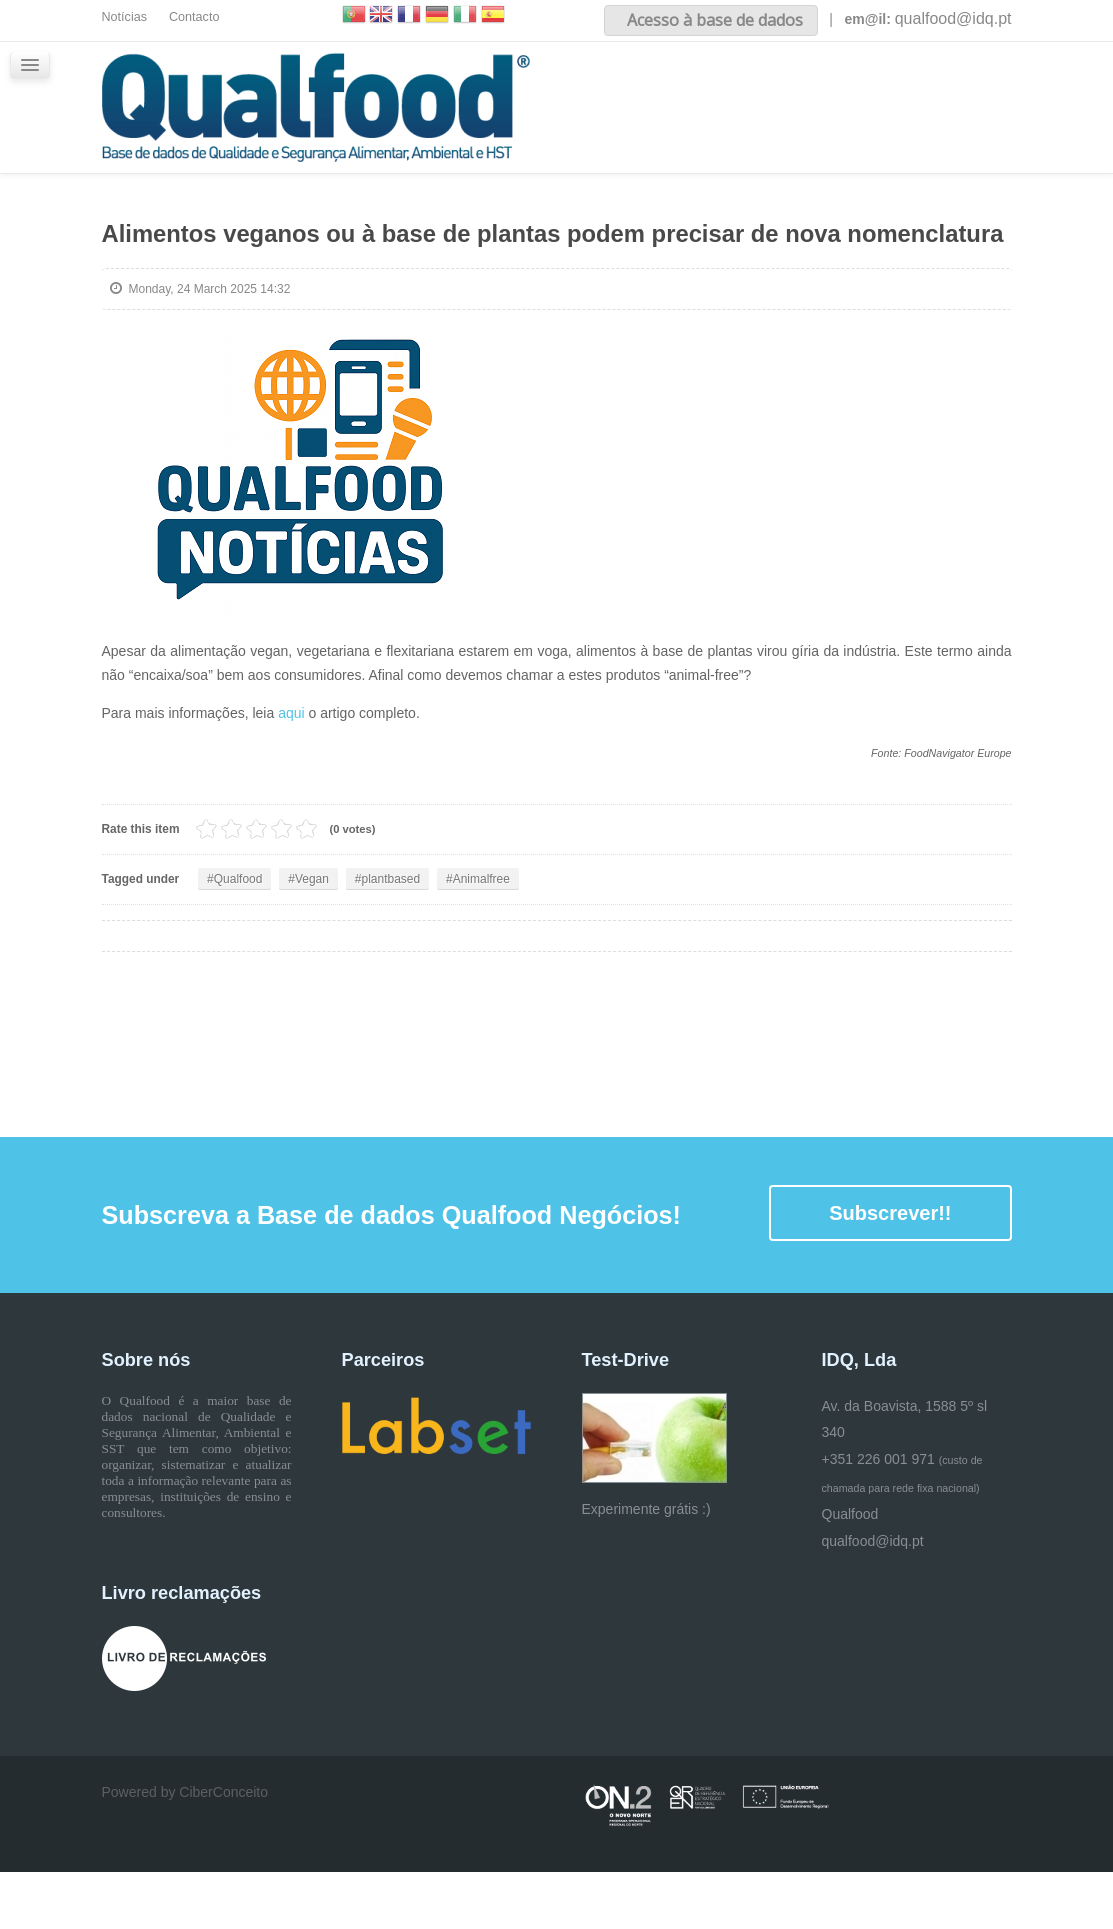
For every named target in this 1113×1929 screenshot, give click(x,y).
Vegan (312, 936)
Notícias (125, 17)
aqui (293, 770)
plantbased (391, 936)
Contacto (194, 17)
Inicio (589, 88)
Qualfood (238, 936)
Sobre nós (677, 88)
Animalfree (481, 936)
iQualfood (891, 88)
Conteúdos (785, 88)
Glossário (605, 182)
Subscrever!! (890, 1270)
